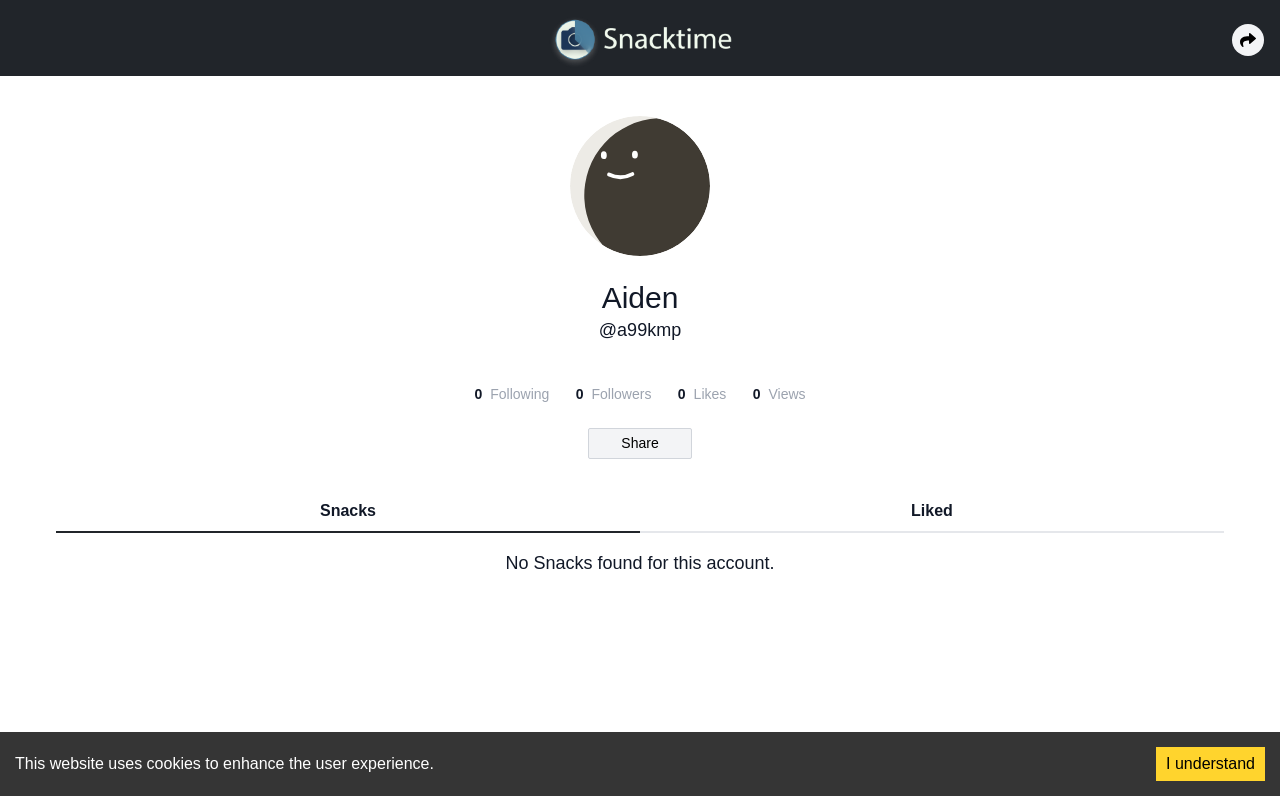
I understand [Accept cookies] (1210, 763)
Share (639, 443)
